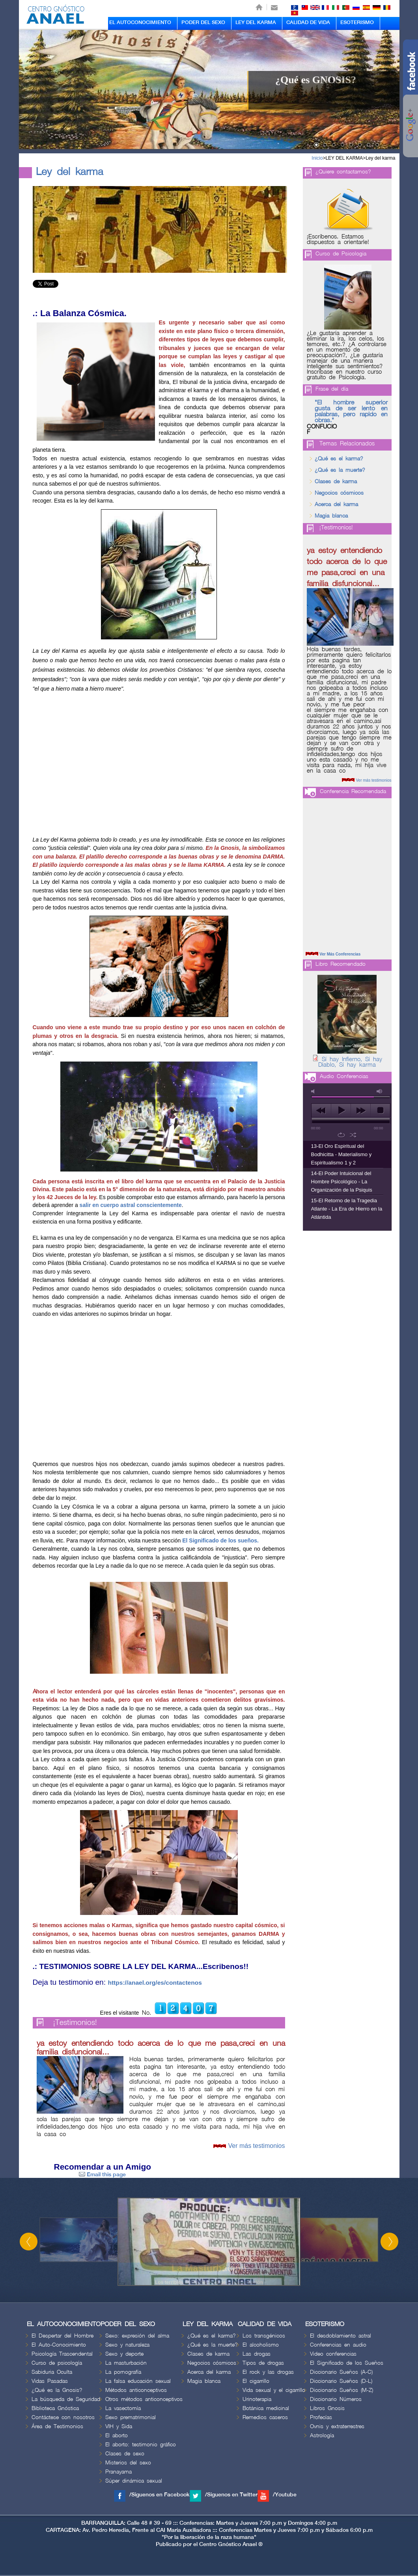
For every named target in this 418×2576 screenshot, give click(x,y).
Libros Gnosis (327, 2408)
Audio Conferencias (344, 1076)
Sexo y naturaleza (127, 2344)
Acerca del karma (336, 504)
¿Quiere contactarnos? (343, 171)
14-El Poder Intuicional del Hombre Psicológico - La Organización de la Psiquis (341, 1181)
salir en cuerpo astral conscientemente (131, 1205)
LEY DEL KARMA (255, 22)
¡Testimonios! (75, 2022)
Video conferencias (333, 2353)
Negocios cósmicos (339, 492)
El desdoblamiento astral (340, 2335)
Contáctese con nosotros (63, 2417)
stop (380, 1110)
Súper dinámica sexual (133, 2480)
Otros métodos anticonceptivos (144, 2399)
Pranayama (118, 2471)
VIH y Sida (118, 2426)
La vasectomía (123, 2408)
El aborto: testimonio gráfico (140, 2444)
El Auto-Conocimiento (59, 2344)
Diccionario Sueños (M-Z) (341, 2390)
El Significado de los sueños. (220, 1540)
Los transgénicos (264, 2335)
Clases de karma (336, 481)
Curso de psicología (57, 2363)
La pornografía (123, 2372)
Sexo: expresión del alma (137, 2335)
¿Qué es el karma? (339, 458)
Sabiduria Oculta (52, 2372)
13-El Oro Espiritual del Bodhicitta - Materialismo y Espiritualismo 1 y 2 (341, 1154)
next (360, 1110)
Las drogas (257, 2353)
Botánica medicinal (266, 2408)
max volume (380, 1091)
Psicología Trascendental (62, 2353)
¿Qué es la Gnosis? (57, 2390)
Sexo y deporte (124, 2353)
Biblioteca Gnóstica (55, 2408)
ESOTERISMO (357, 22)
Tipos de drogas (263, 2363)
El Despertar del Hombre (62, 2335)
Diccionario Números (336, 2399)
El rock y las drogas (268, 2372)
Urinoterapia (257, 2399)
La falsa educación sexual (138, 2381)
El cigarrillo (256, 2381)
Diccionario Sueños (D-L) (341, 2381)
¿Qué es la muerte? (340, 470)
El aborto (116, 2435)
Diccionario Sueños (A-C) (341, 2372)
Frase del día (331, 388)
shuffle (353, 1134)
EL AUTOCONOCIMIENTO (140, 22)
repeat (341, 1134)
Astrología (322, 2435)
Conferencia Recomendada (353, 791)
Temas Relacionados (347, 444)
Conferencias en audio (338, 2344)
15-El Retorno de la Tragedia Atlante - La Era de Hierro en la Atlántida (347, 1209)
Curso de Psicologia (340, 253)
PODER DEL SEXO (203, 22)
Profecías (321, 2417)
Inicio (317, 158)
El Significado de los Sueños (346, 2363)
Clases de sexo (124, 2453)
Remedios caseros (265, 2417)
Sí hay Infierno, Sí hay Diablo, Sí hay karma (350, 1062)
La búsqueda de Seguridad (66, 2399)
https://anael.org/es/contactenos (155, 1982)
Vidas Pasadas (50, 2381)
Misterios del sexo (128, 2462)
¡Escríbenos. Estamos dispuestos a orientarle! (338, 239)
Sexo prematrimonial (130, 2417)
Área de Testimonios (57, 2426)
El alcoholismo (261, 2344)
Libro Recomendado (340, 964)
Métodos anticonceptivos (136, 2390)
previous (321, 1110)
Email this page (102, 2174)
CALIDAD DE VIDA (308, 22)
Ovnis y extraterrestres (337, 2426)
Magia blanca (331, 515)
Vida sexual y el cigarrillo (274, 2390)
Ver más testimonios (256, 2145)
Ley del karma (380, 158)
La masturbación (126, 2363)
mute (314, 1091)
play (341, 1110)
